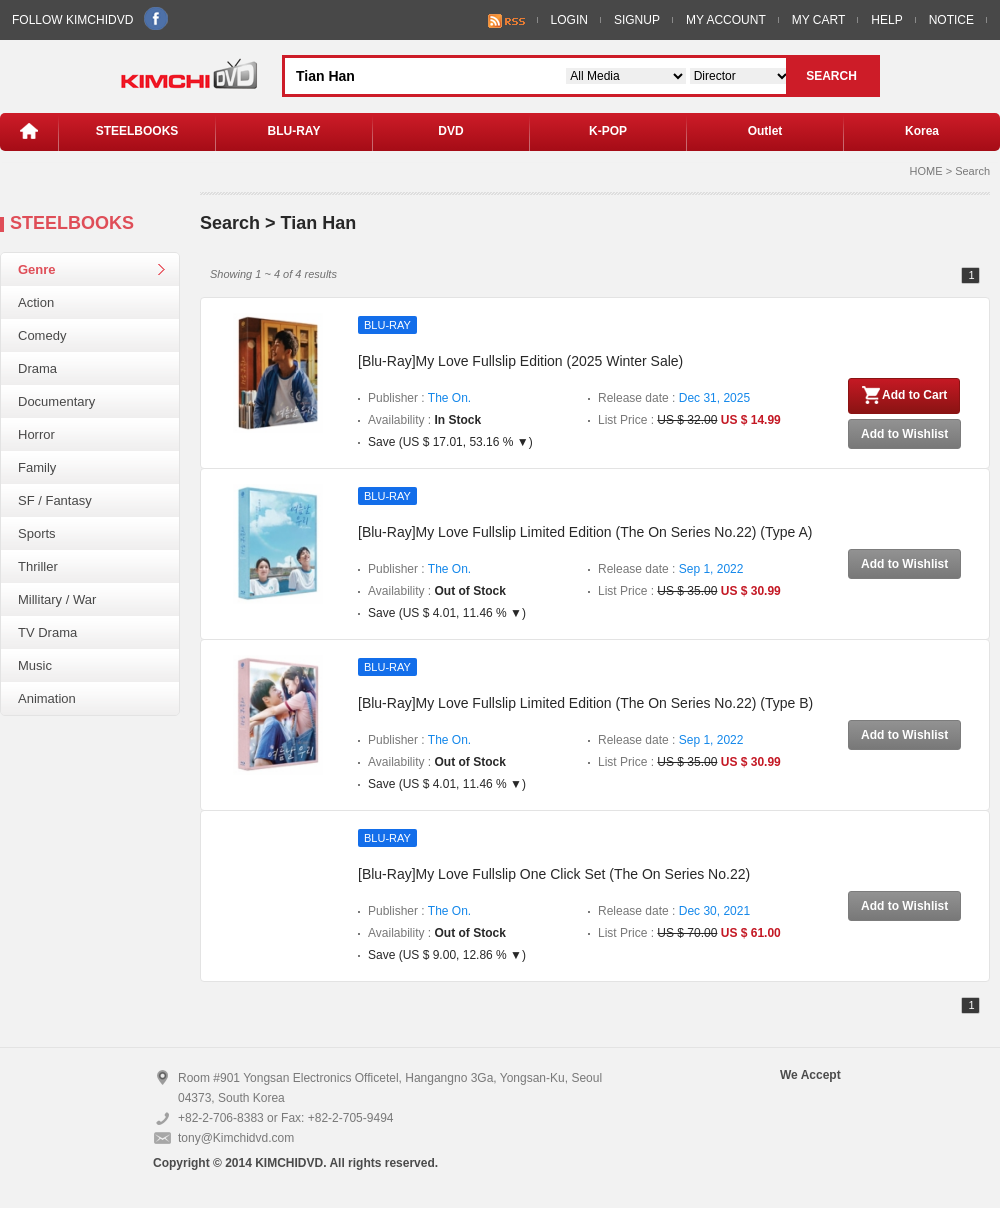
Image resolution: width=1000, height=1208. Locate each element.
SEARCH (831, 76)
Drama (37, 368)
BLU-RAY (294, 131)
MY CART (819, 20)
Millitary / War (57, 599)
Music (35, 665)
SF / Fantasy (55, 500)
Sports (37, 533)
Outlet (765, 131)
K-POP (608, 131)
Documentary (56, 401)
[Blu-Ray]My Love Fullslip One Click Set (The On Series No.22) (554, 874)
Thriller (38, 566)
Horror (36, 434)
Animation (47, 698)
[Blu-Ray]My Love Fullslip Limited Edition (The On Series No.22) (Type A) (585, 532)
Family (37, 467)
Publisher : (419, 398)
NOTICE (951, 20)
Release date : (674, 398)
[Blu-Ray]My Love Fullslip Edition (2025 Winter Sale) (520, 361)
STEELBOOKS (137, 131)
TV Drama (47, 632)
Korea (922, 131)
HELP (886, 20)
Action (36, 302)
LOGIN (569, 20)
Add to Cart (904, 395)
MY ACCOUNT (726, 20)
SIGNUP (637, 20)
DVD (450, 131)
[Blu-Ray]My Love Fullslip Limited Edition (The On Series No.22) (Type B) (585, 703)
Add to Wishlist (904, 434)
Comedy (42, 335)
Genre (37, 269)
